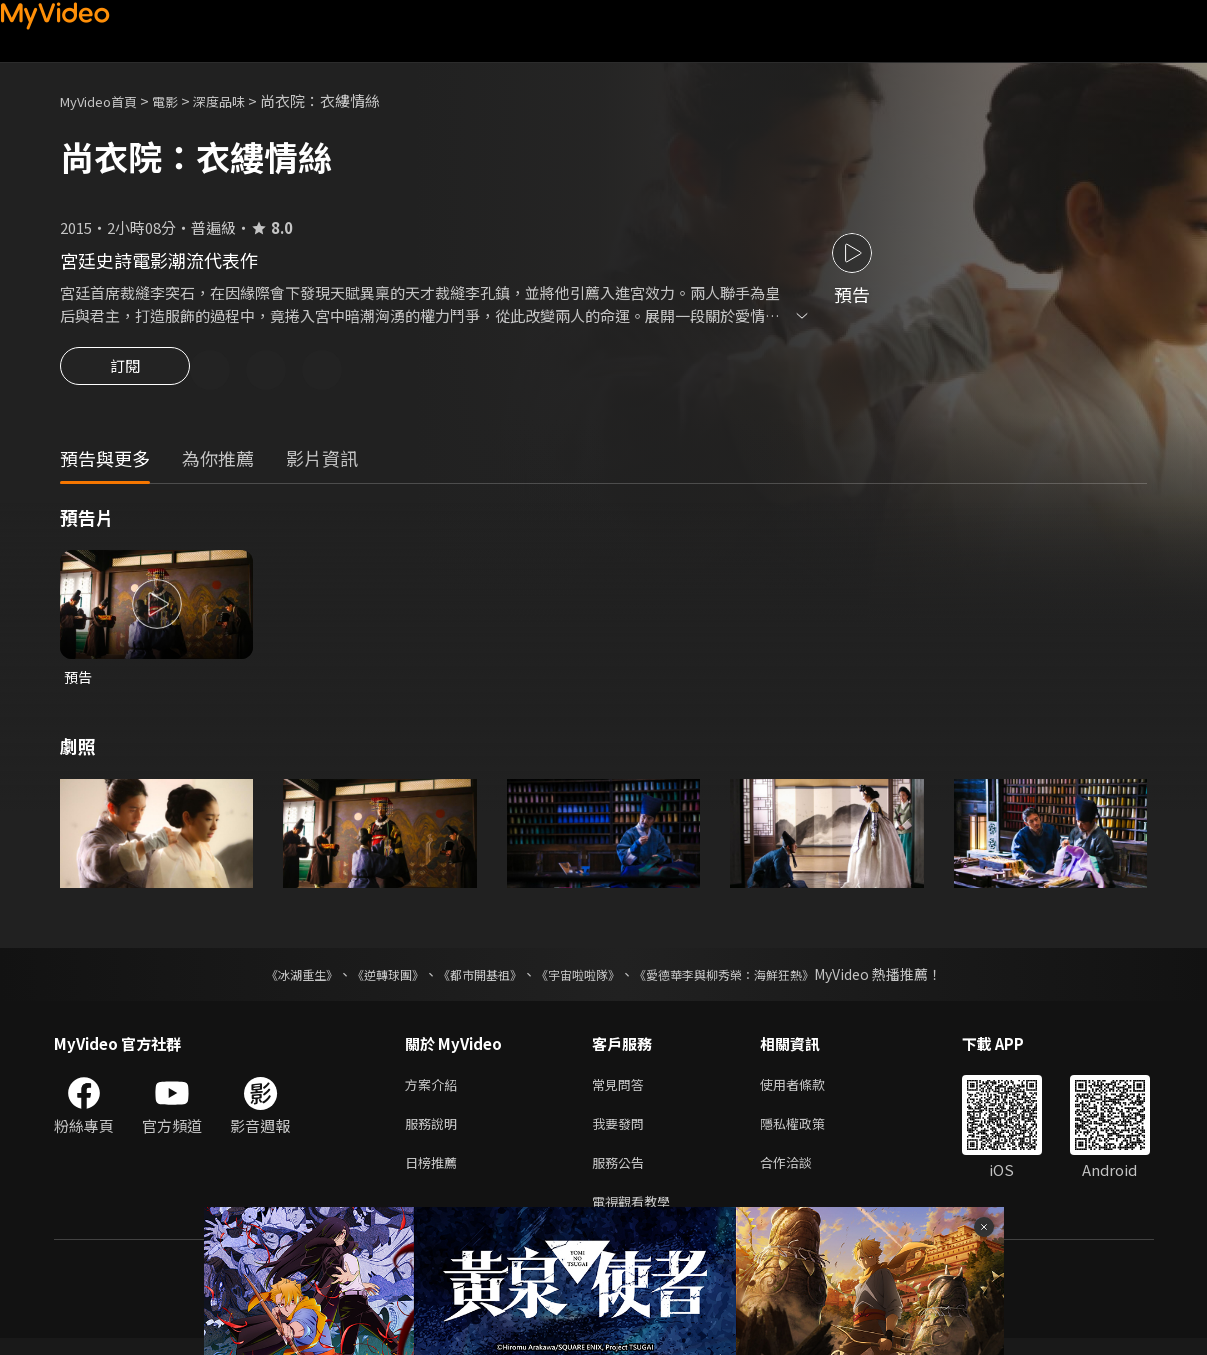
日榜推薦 (435, 1174)
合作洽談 (802, 1174)
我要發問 (622, 1132)
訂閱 (125, 372)
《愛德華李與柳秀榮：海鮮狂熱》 (750, 979)
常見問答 (622, 1090)
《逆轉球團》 (365, 979)
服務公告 (622, 1174)
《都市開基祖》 (470, 979)
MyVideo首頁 (105, 100)
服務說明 (435, 1132)
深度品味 (241, 100)
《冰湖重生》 (267, 979)
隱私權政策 (809, 1132)
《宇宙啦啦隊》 (582, 979)
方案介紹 (435, 1090)
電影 (181, 100)
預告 (79, 680)
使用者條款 (809, 1090)
